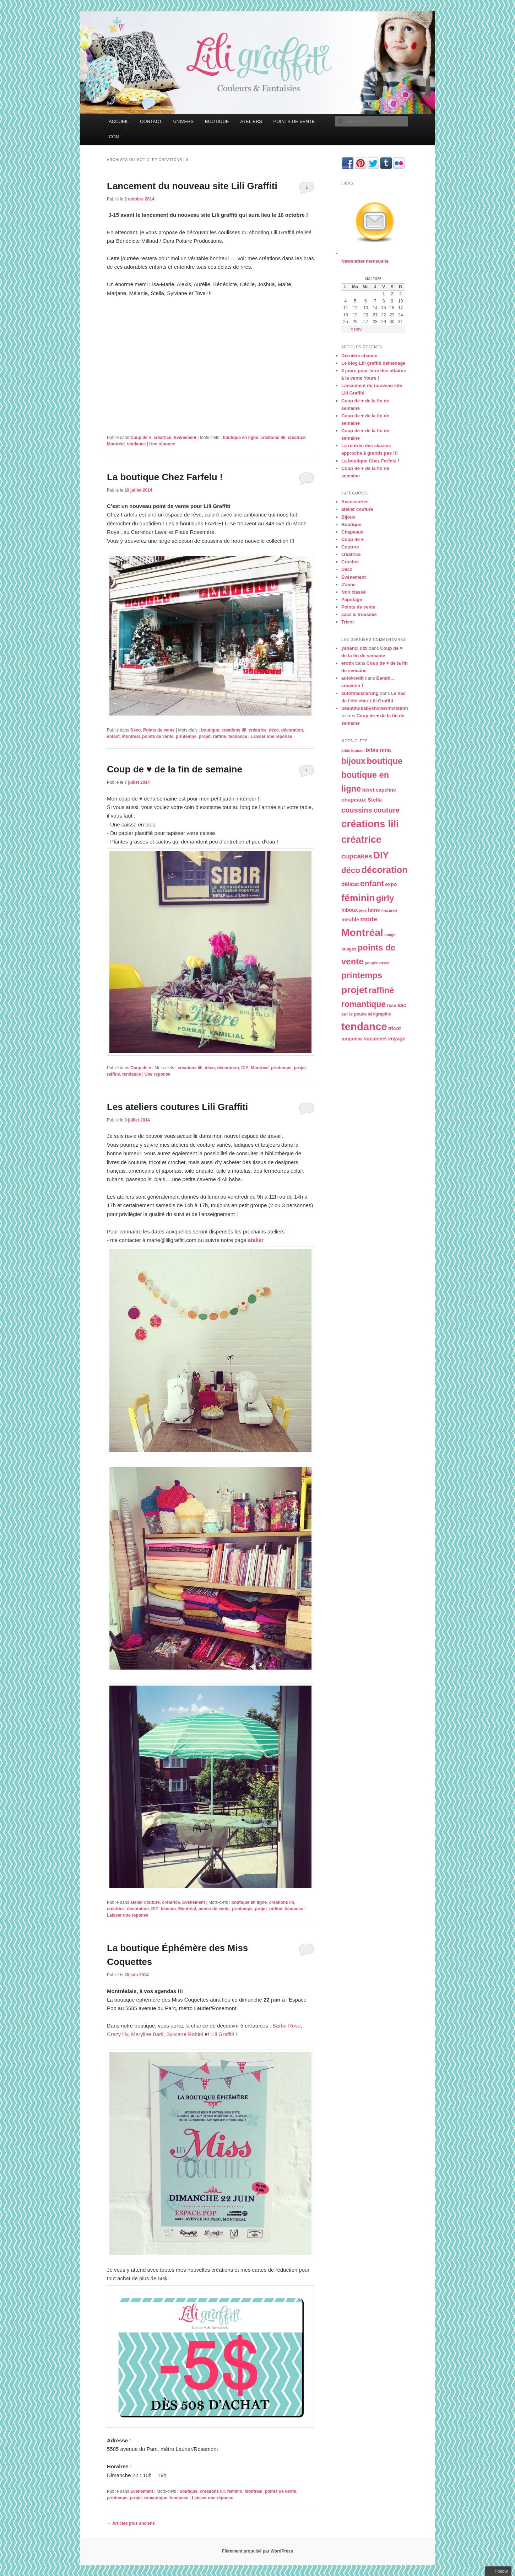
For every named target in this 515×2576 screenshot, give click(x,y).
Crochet (350, 561)
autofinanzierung (360, 693)
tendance (136, 443)
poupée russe (377, 963)
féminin (168, 1908)
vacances (375, 1038)
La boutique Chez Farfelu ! (165, 477)
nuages (348, 949)
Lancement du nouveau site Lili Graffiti (192, 186)
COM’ (114, 136)
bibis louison (353, 750)
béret (368, 790)
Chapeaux (352, 532)
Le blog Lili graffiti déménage (373, 363)
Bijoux (348, 517)
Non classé (353, 592)
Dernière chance (359, 355)
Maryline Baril (147, 2034)
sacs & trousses (359, 614)
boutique (210, 730)
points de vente (157, 736)
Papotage (351, 599)
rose (391, 1005)
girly (385, 898)
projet (205, 736)
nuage (389, 934)
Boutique (351, 524)
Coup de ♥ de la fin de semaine (174, 769)
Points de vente (159, 730)
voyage (396, 1038)
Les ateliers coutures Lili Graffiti (177, 1107)
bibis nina (378, 750)
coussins (356, 810)
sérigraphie (379, 1014)
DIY (244, 1067)
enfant (113, 736)
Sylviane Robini (184, 2034)
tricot (394, 1028)
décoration (292, 730)
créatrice (162, 437)
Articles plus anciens (131, 2523)
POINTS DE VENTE (294, 121)
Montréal (116, 443)
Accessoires (355, 501)
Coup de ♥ (140, 437)
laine (374, 910)
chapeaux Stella (361, 800)
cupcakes (356, 856)
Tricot (347, 622)
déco (274, 730)
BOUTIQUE (217, 121)
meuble (350, 919)
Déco (135, 730)
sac (401, 1005)
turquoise (352, 1038)
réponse (162, 443)
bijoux (353, 761)
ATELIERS (251, 121)
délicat (350, 884)
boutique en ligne (240, 437)
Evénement (185, 437)
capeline (386, 790)
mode (368, 919)
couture (386, 810)
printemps (186, 736)
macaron (389, 910)
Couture (350, 547)
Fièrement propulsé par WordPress (257, 2551)
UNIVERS (183, 121)
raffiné (219, 736)
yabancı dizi (354, 648)
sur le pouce (354, 1014)
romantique (155, 2497)
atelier (256, 1240)
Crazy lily (117, 2034)
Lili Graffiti (223, 2034)
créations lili (272, 437)
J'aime (348, 584)
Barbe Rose (286, 2026)
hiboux (349, 910)
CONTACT (151, 121)
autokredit (352, 678)
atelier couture (145, 1902)
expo (391, 884)
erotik (347, 663)
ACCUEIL (119, 121)
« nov (356, 329)
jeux (363, 910)
